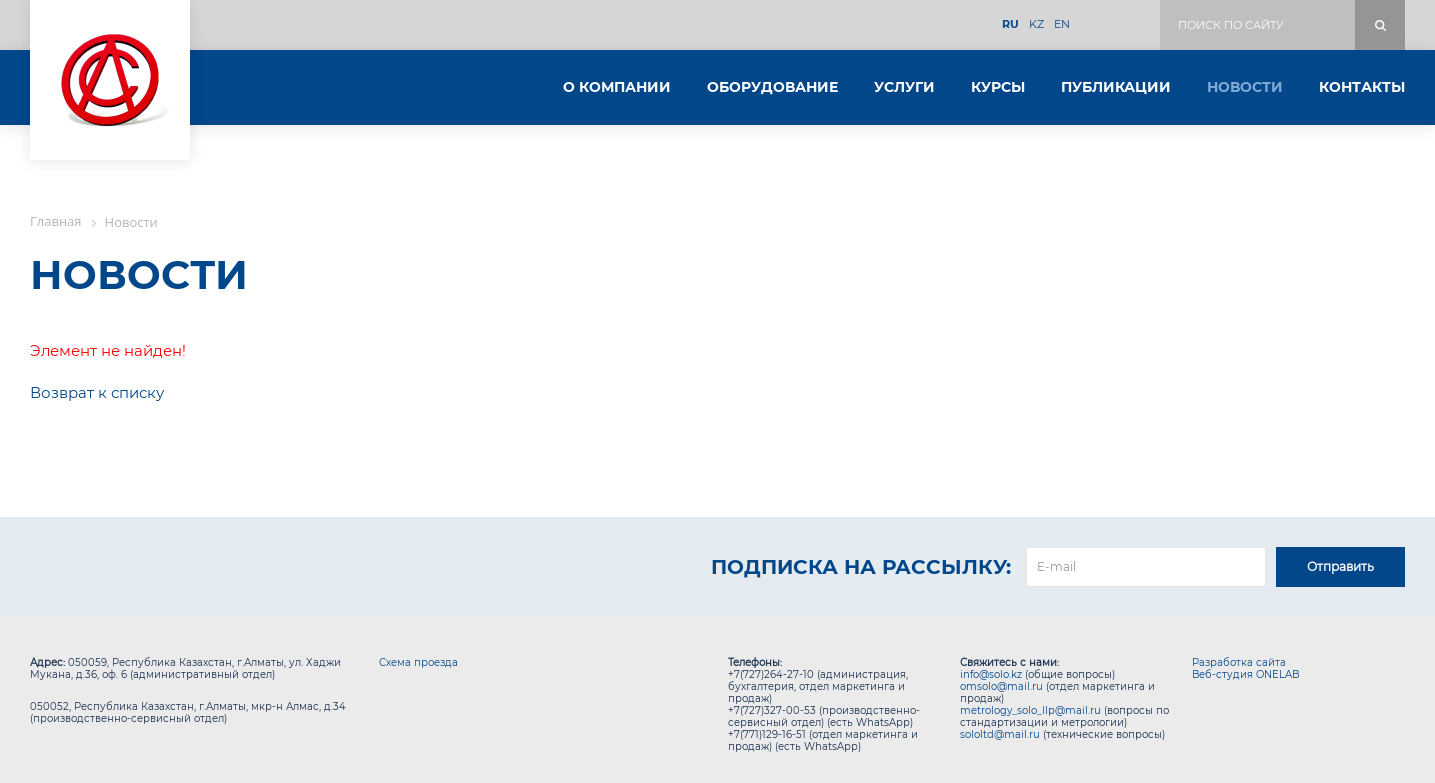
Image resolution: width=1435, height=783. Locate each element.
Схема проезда (418, 662)
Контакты (1362, 87)
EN (1062, 24)
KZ (1036, 24)
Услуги (904, 87)
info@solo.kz (991, 674)
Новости (1245, 87)
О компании (617, 87)
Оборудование (772, 87)
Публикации (1116, 87)
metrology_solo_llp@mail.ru (1030, 710)
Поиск (1380, 25)
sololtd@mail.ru (1000, 734)
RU (1010, 24)
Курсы (998, 87)
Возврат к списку (97, 392)
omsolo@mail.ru (1001, 686)
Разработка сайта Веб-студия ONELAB (1246, 668)
